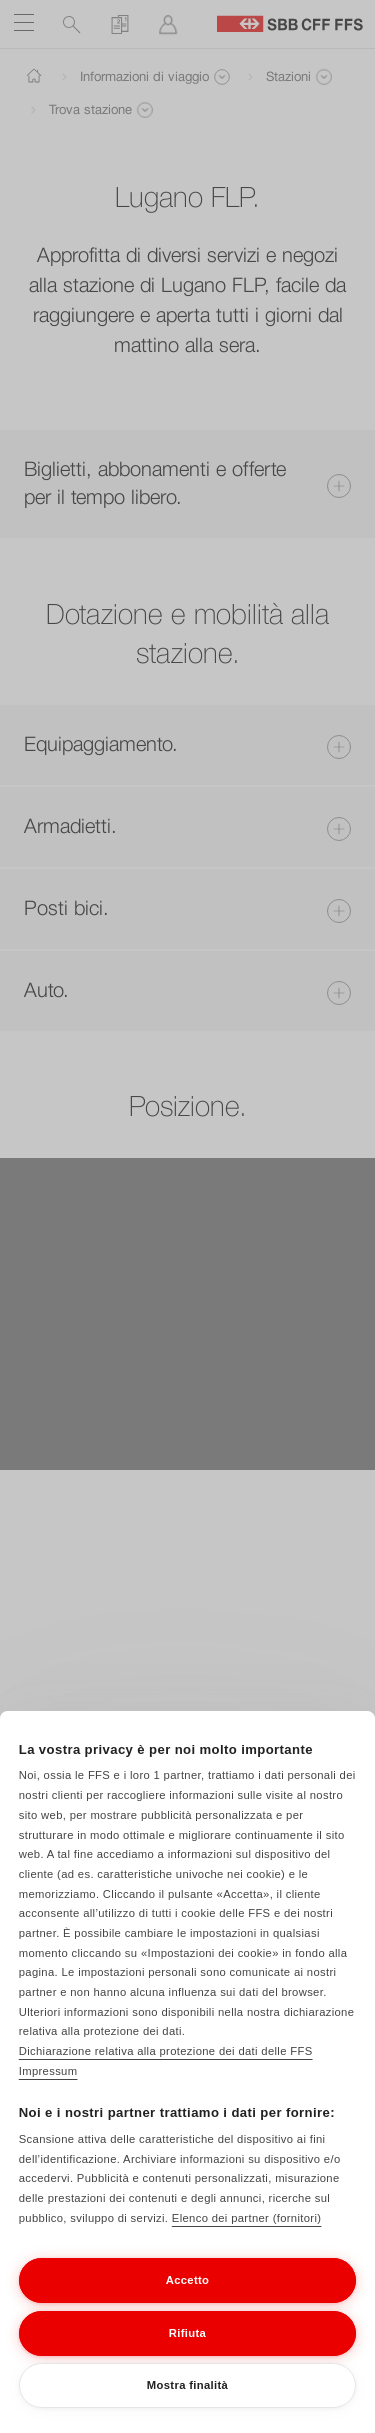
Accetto (188, 2301)
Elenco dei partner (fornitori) (247, 2238)
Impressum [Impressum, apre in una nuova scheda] (48, 2092)
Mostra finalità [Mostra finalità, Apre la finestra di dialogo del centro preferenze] (187, 2406)
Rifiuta (187, 2353)
